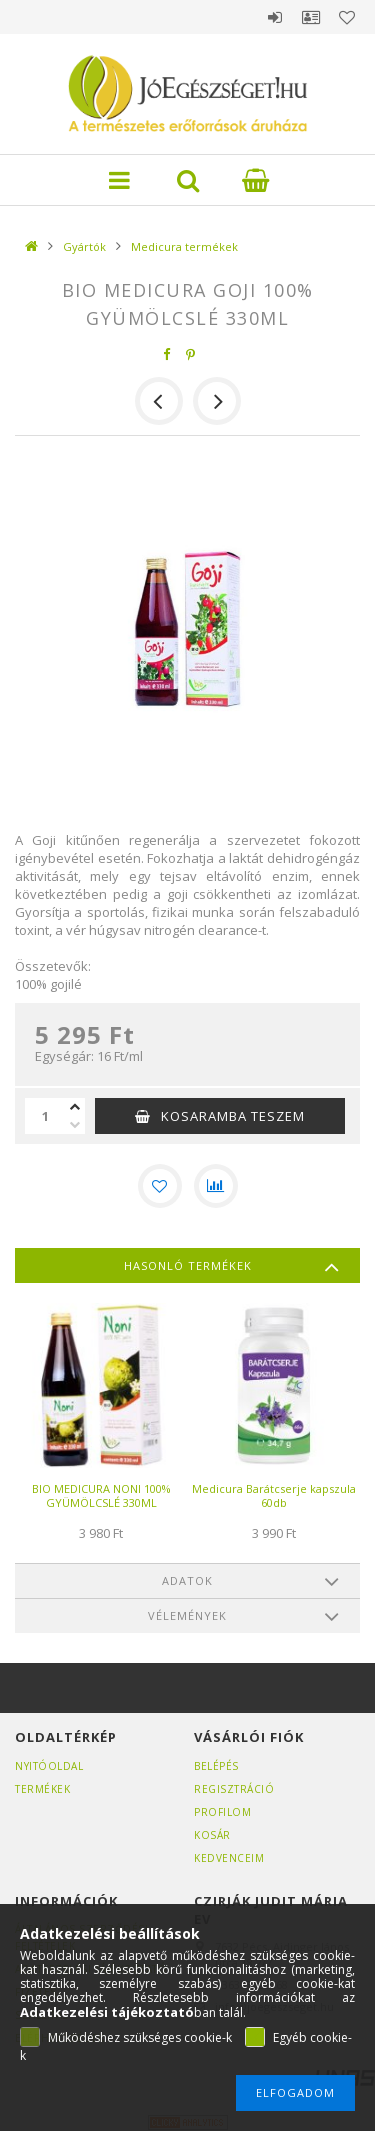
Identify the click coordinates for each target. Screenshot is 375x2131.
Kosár (212, 1835)
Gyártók (84, 246)
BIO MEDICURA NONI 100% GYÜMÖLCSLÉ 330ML (101, 1495)
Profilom (222, 1812)
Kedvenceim (229, 1858)
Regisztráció (234, 1789)
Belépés (275, 17)
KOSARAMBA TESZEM (233, 1116)
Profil (311, 17)
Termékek (42, 1789)
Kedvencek (347, 17)
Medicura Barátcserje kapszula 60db (274, 1495)
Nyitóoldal (49, 1766)
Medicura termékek (184, 246)
